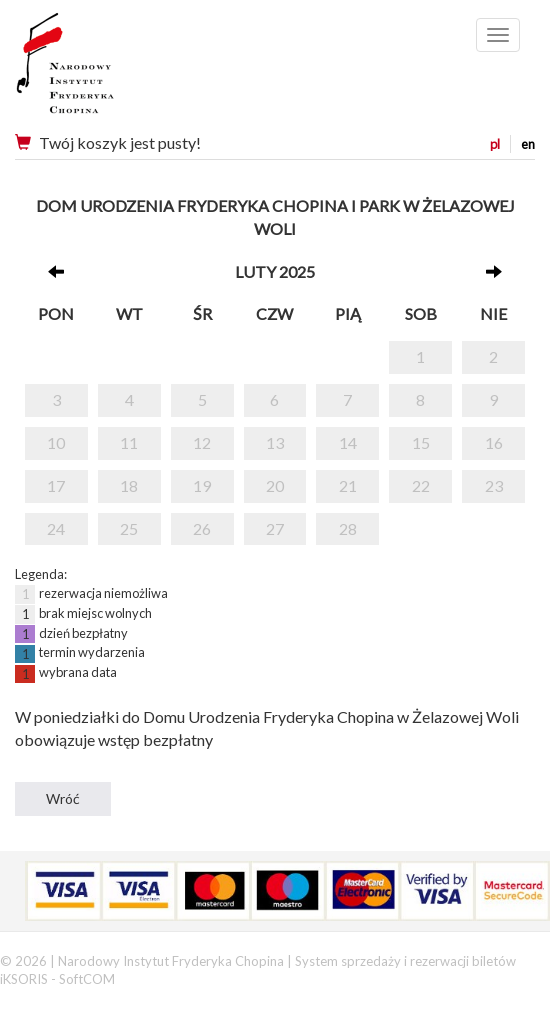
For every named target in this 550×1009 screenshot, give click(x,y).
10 (56, 442)
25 (129, 528)
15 (421, 442)
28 (348, 528)
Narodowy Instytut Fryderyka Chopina (102, 70)
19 (202, 485)
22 (421, 485)
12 (202, 442)
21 (348, 485)
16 (494, 442)
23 (494, 485)
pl (495, 144)
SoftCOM (87, 979)
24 (56, 528)
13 (275, 442)
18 (129, 485)
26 (202, 528)
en (528, 144)
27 (275, 528)
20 (275, 485)
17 (56, 485)
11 (129, 442)
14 (348, 442)
